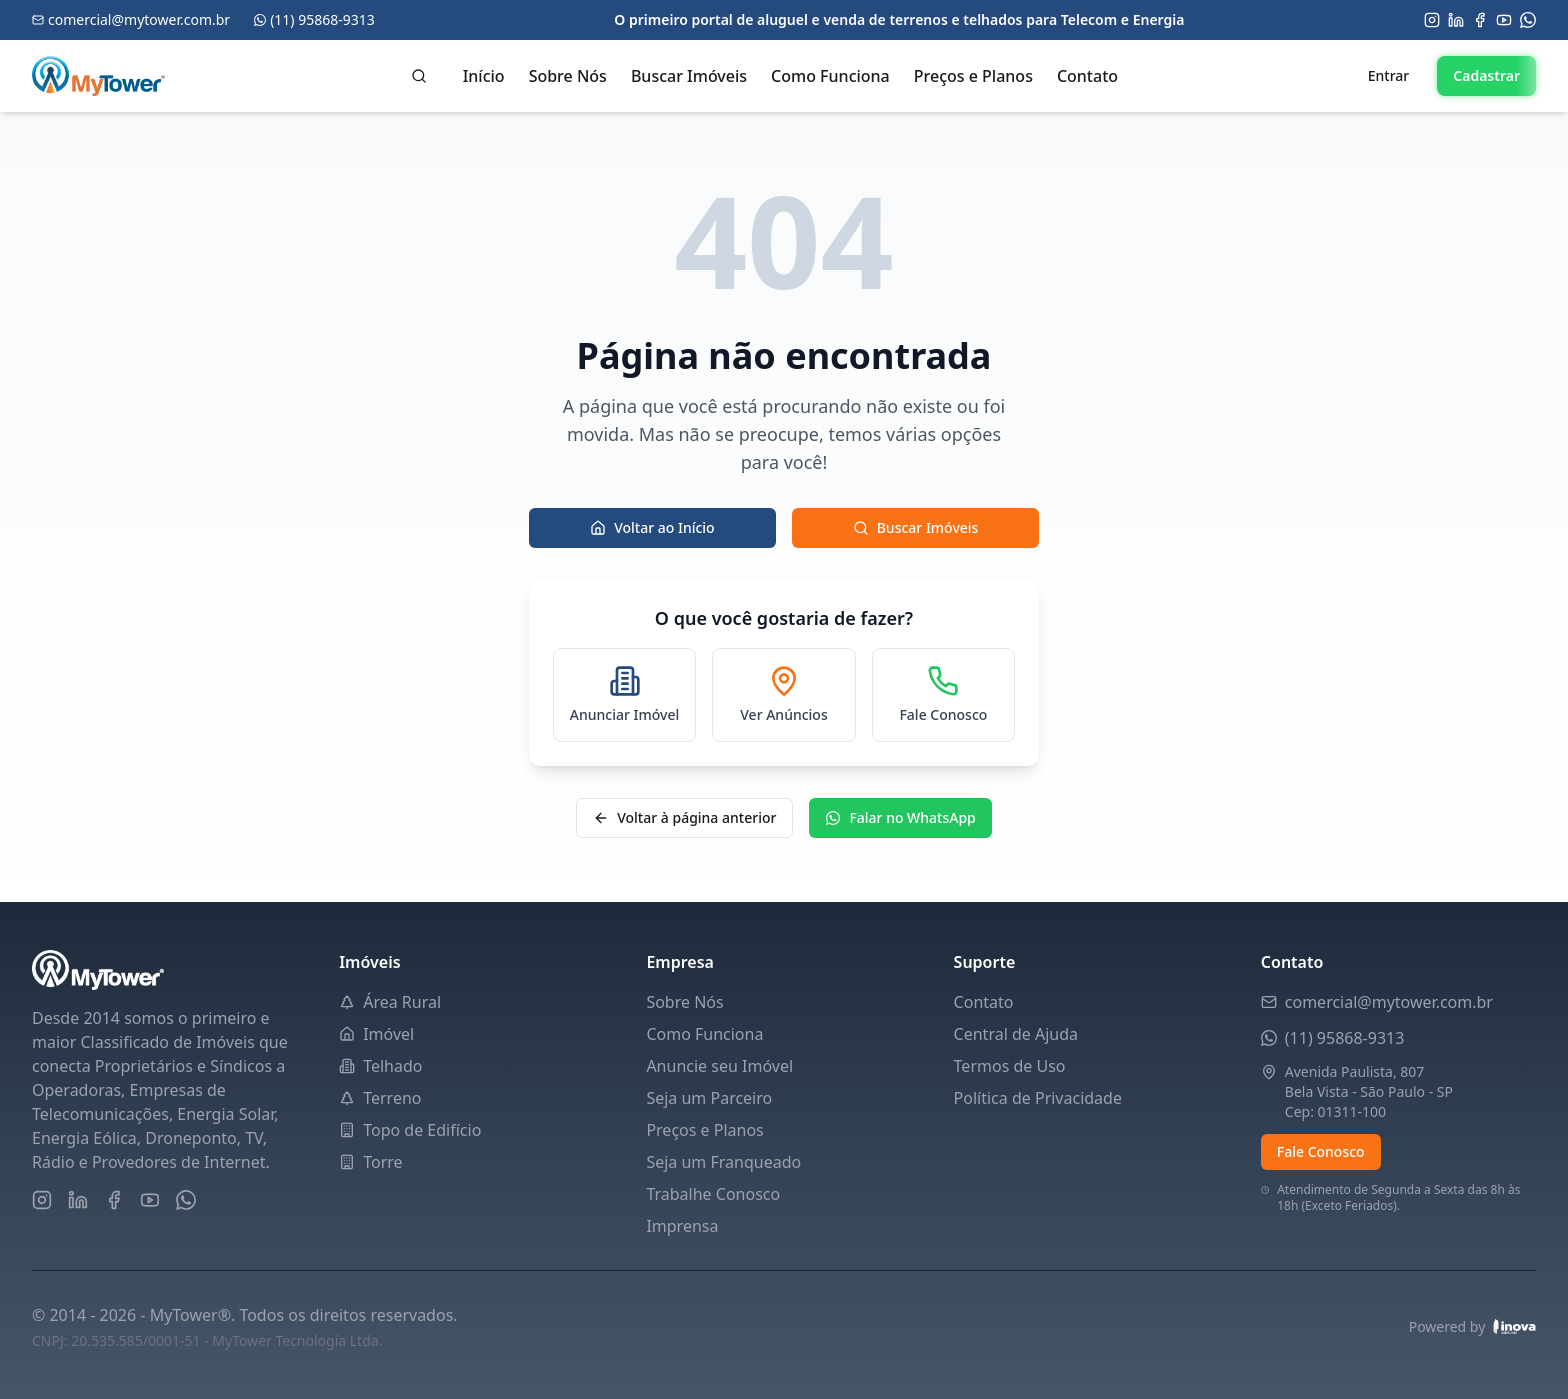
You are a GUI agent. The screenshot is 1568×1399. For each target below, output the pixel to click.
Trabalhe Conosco (713, 1194)
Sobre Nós (568, 76)
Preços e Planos (973, 76)
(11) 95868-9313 (1345, 1038)
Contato (1087, 76)
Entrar (1389, 75)
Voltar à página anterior (684, 817)
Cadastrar (1486, 75)
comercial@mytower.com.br (1389, 1002)
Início (484, 76)
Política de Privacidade (1038, 1098)
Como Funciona (830, 76)
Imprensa (682, 1226)
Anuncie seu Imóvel (719, 1066)
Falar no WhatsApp (900, 817)
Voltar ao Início (652, 527)
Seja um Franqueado (723, 1162)
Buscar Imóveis (689, 76)
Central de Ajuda (1016, 1034)
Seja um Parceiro (709, 1098)
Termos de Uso (1010, 1066)
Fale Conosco (1321, 1151)
